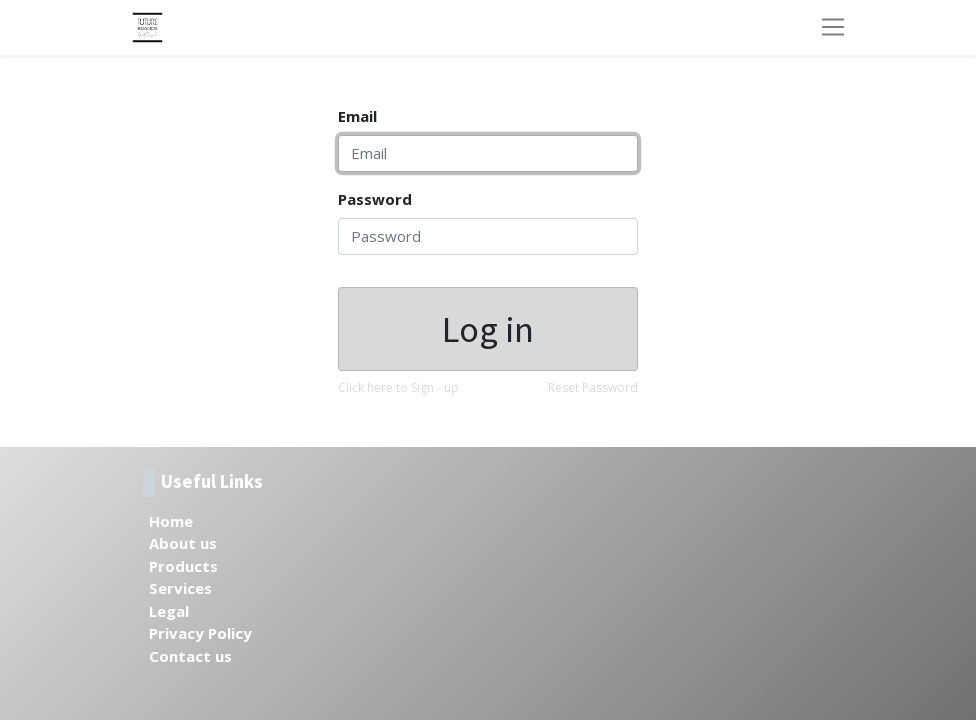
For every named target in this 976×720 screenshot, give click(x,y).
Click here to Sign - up (398, 387)
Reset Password (593, 387)
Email (357, 116)
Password (375, 199)
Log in (488, 329)
